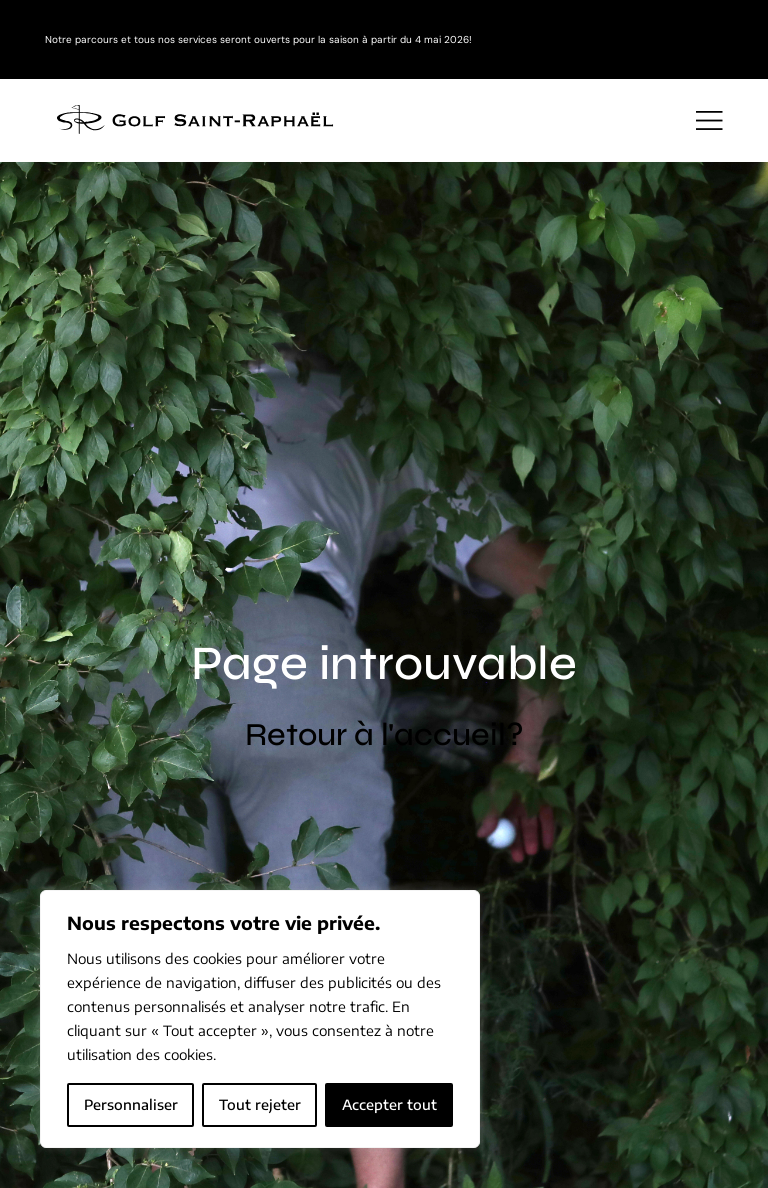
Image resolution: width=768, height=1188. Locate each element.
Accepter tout (389, 1104)
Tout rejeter (260, 1104)
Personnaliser (131, 1104)
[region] (260, 1019)
